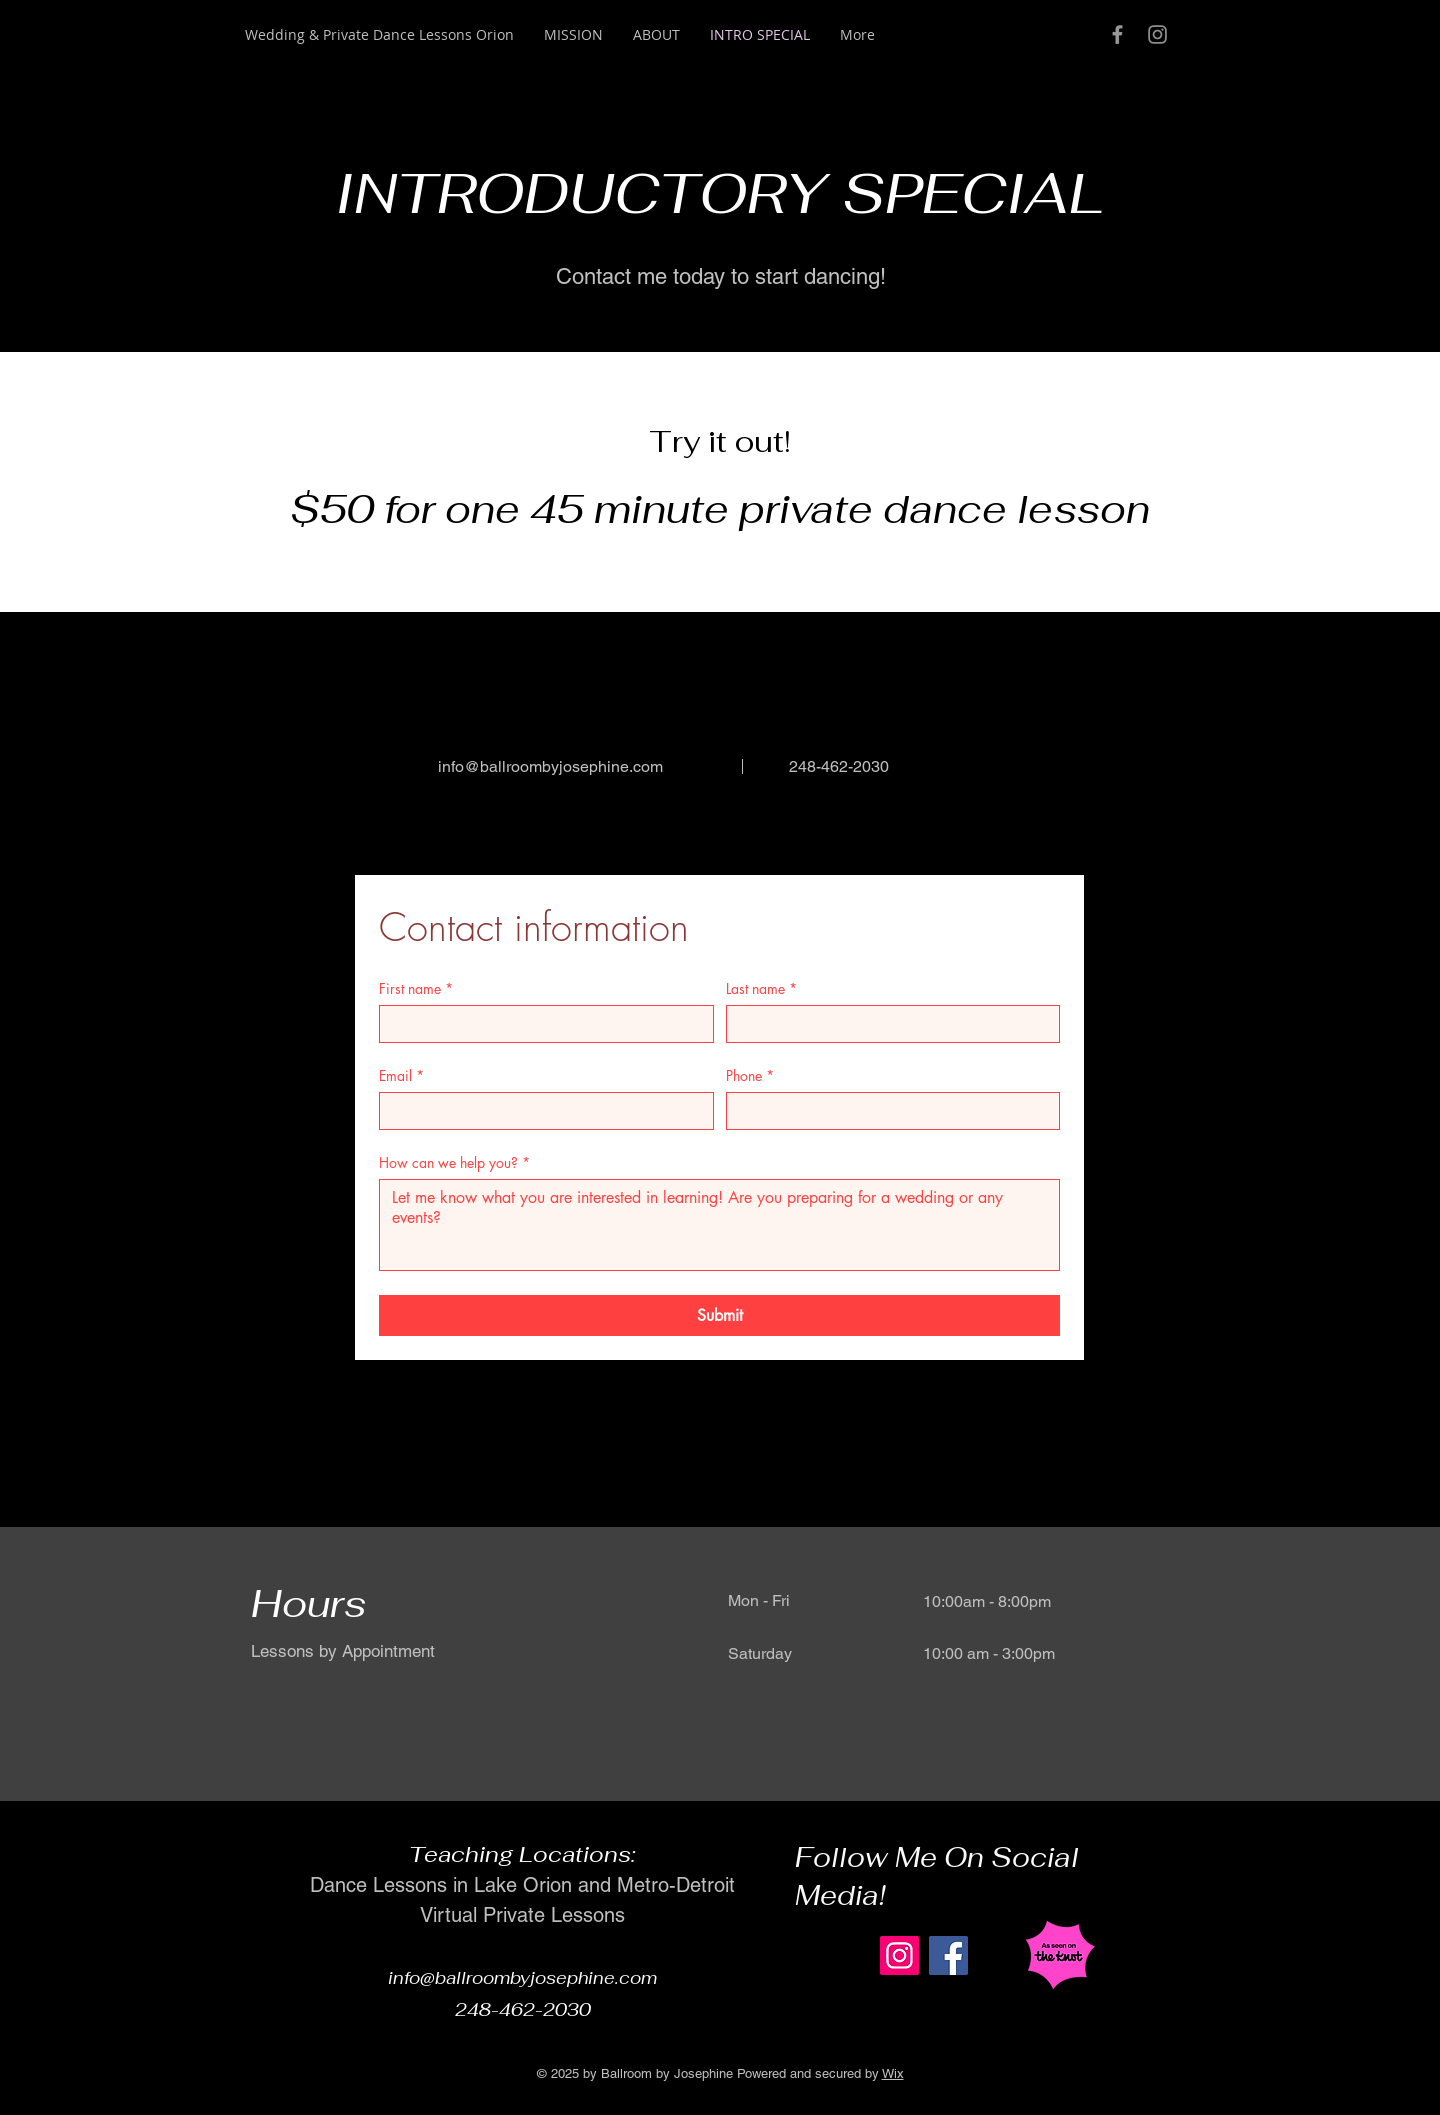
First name (416, 988)
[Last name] (887, 1024)
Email (401, 1075)
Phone (750, 1075)
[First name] (540, 1024)
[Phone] (887, 1111)
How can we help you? (454, 1162)
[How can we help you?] (719, 1225)
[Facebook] (948, 1955)
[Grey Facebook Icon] (1117, 34)
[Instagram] (899, 1955)
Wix (893, 2073)
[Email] (540, 1111)
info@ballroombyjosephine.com (550, 766)
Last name (761, 988)
